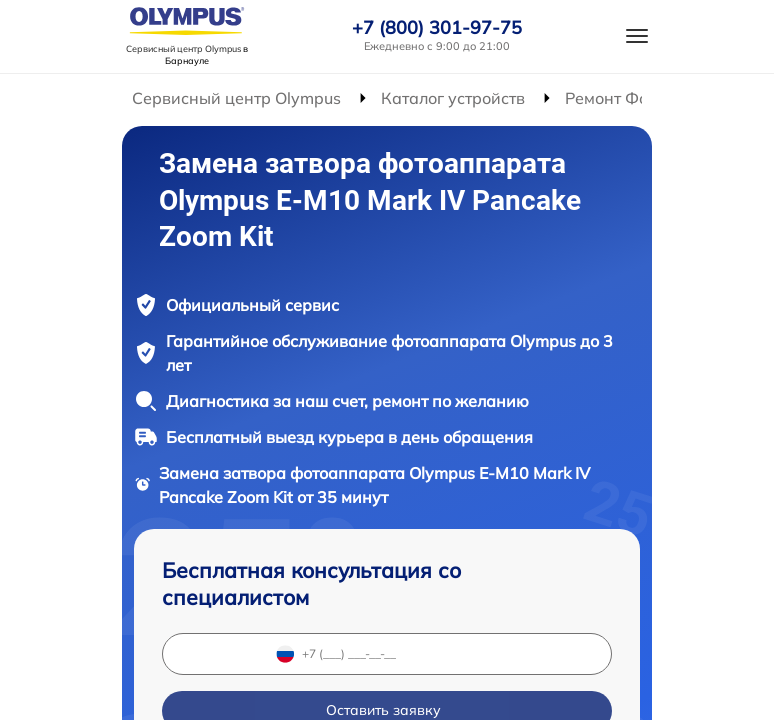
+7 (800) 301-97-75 (437, 28)
